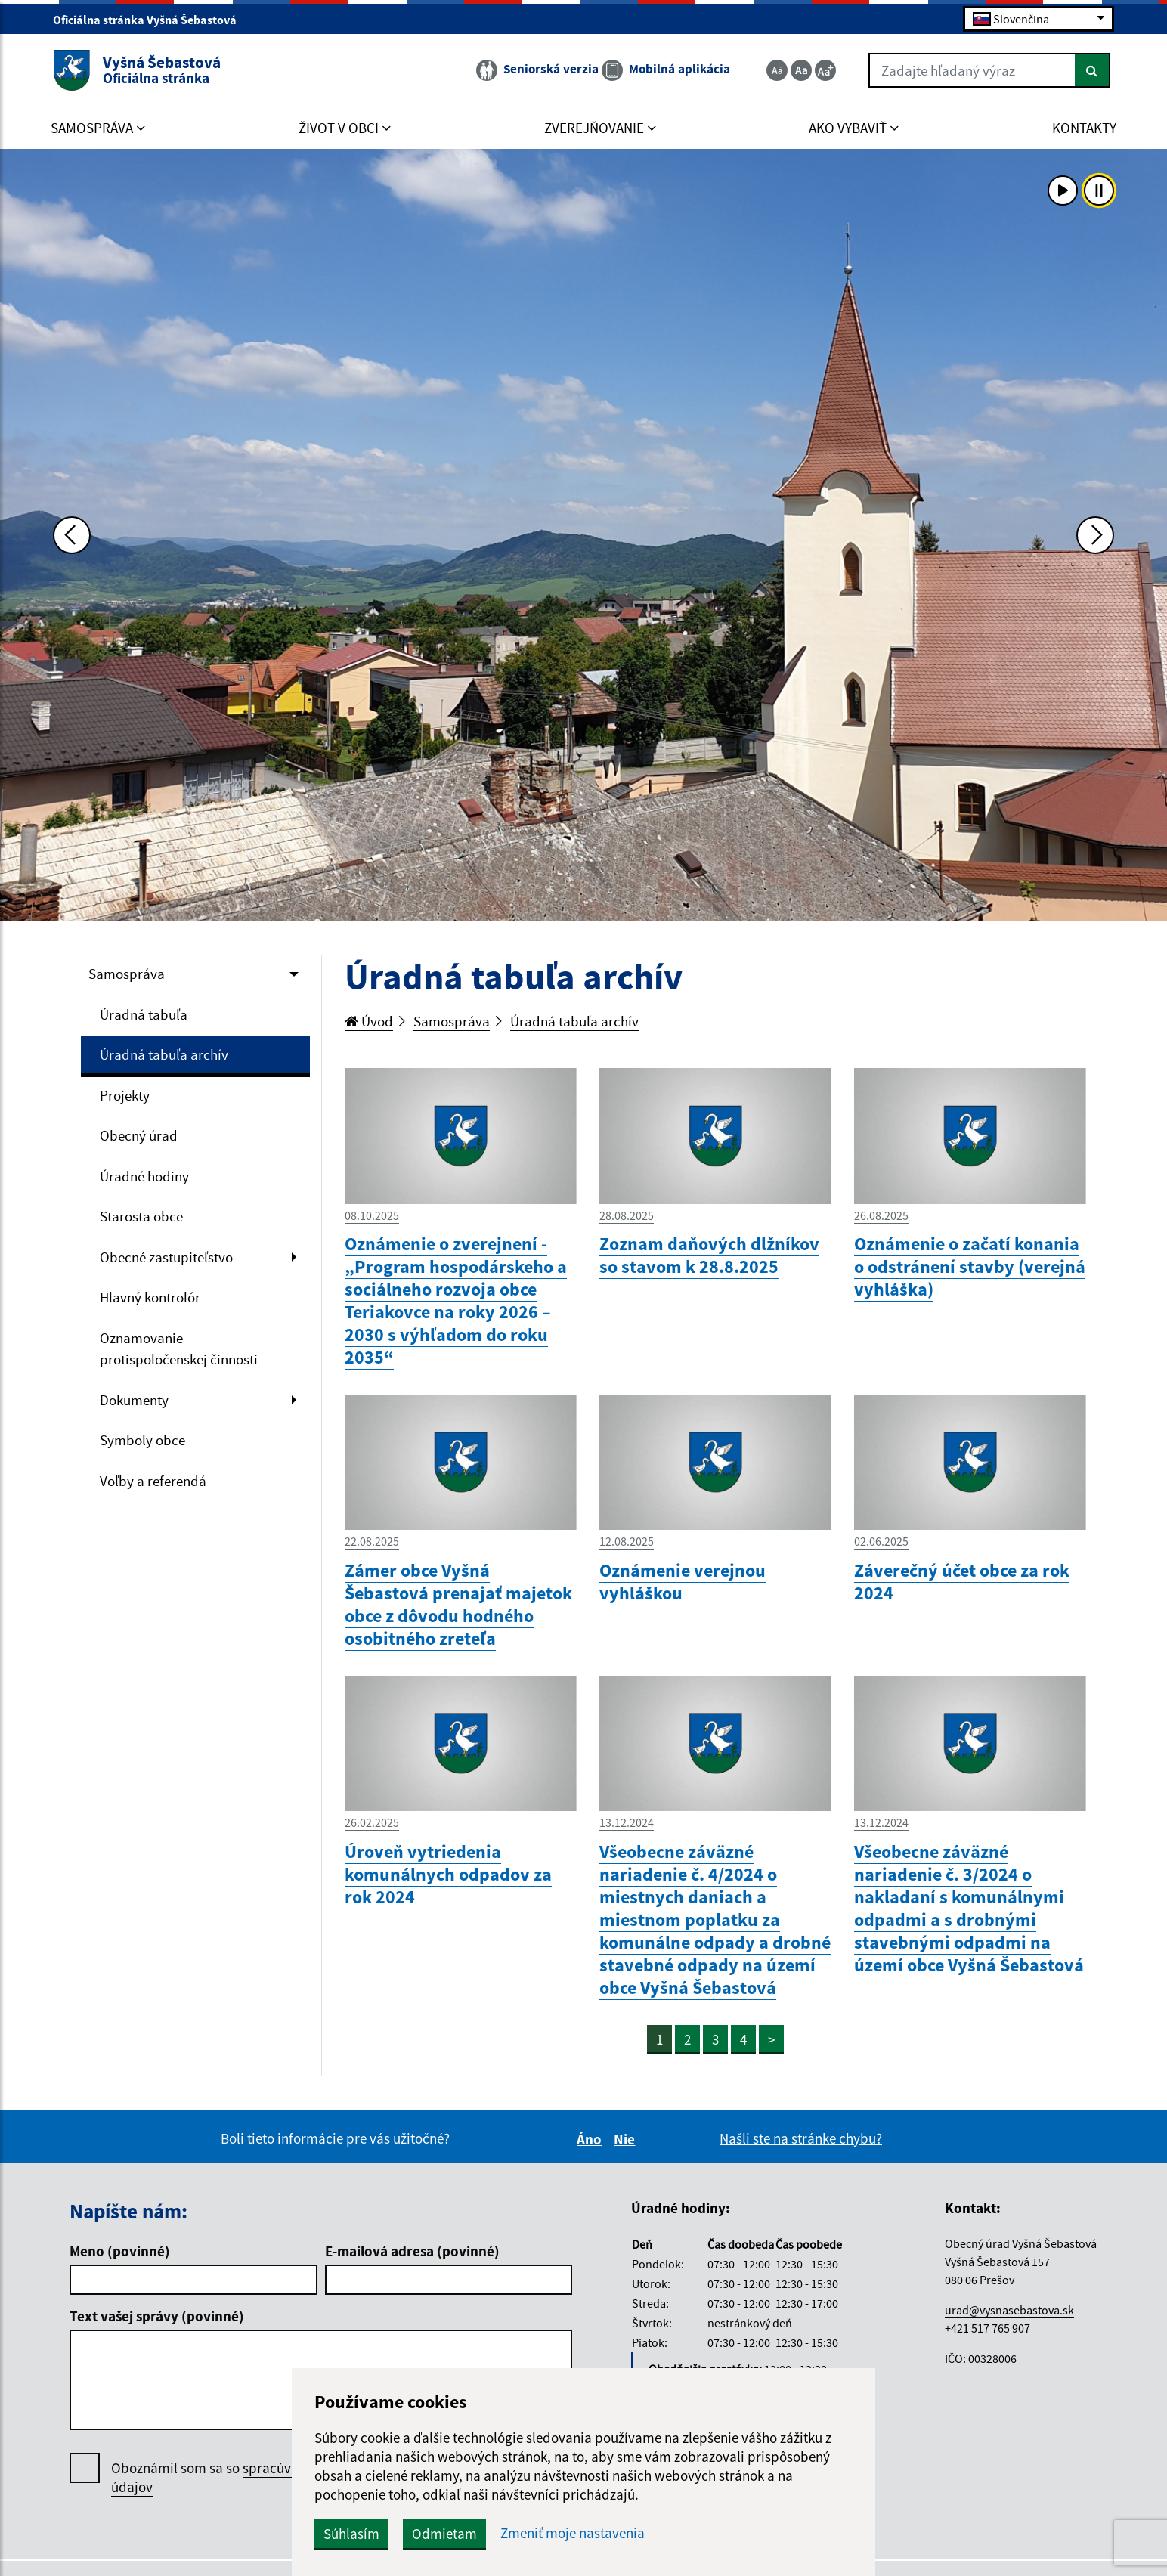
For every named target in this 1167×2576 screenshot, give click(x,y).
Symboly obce (142, 1440)
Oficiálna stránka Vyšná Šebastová (151, 19)
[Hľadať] (1092, 70)
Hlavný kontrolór (150, 1297)
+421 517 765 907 (987, 2328)
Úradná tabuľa (143, 1014)
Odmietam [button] (444, 2534)
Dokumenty (134, 1400)
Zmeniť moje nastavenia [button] (572, 2533)
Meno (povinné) (120, 2251)
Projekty (125, 1095)
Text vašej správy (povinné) (157, 2316)
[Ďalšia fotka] (1095, 535)
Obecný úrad (139, 1135)
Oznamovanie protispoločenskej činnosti (179, 1349)
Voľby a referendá (153, 1481)
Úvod (369, 1021)
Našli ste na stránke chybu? (801, 2138)
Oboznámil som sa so (247, 2478)
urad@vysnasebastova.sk (1009, 2309)
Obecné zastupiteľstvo (166, 1257)
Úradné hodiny (144, 1176)
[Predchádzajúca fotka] (72, 535)
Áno (591, 2139)
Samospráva (126, 973)
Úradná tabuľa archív (164, 1054)
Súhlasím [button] (351, 2534)
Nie (626, 2139)
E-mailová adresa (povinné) (412, 2251)
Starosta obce (141, 1216)
